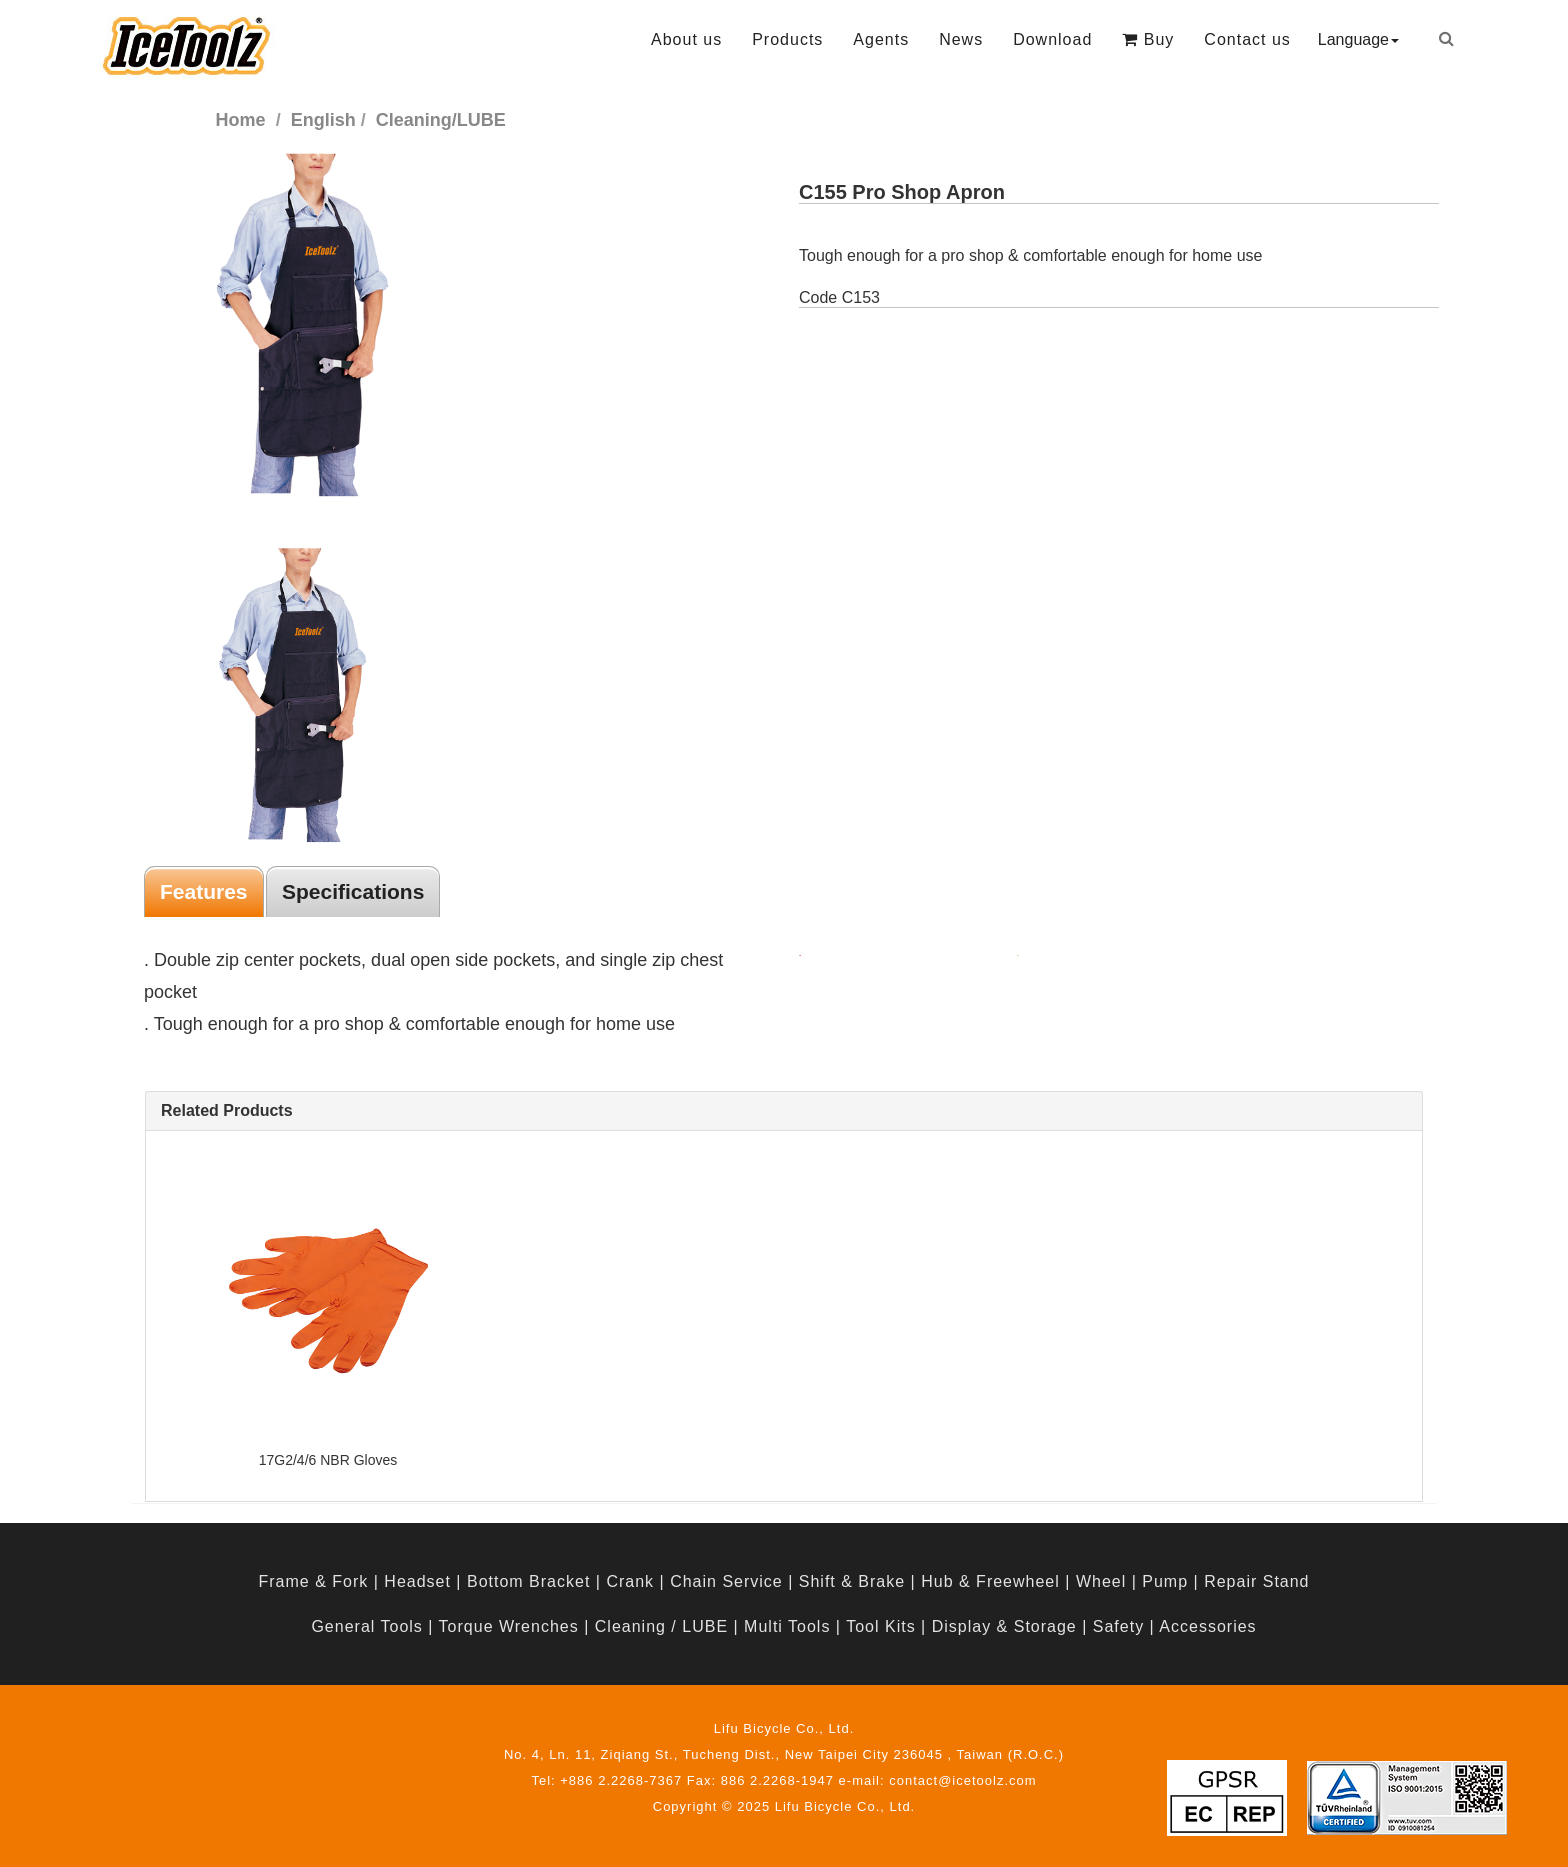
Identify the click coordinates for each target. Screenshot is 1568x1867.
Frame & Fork (313, 1581)
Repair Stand (1256, 1581)
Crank (630, 1581)
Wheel (1101, 1581)
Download (1052, 39)
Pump (1165, 1581)
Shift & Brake (852, 1581)
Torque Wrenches (509, 1626)
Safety (1118, 1626)
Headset (417, 1581)
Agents (881, 39)
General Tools (366, 1626)
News (961, 39)
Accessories (1207, 1626)
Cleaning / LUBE (661, 1626)
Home (241, 120)
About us (686, 39)
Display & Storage (1004, 1626)
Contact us (1247, 39)
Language (1358, 39)
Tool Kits (880, 1626)
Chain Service (726, 1581)
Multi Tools (787, 1626)
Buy (1148, 39)
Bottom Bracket (528, 1581)
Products (787, 39)
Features (204, 891)
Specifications (353, 891)
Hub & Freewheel (990, 1581)
